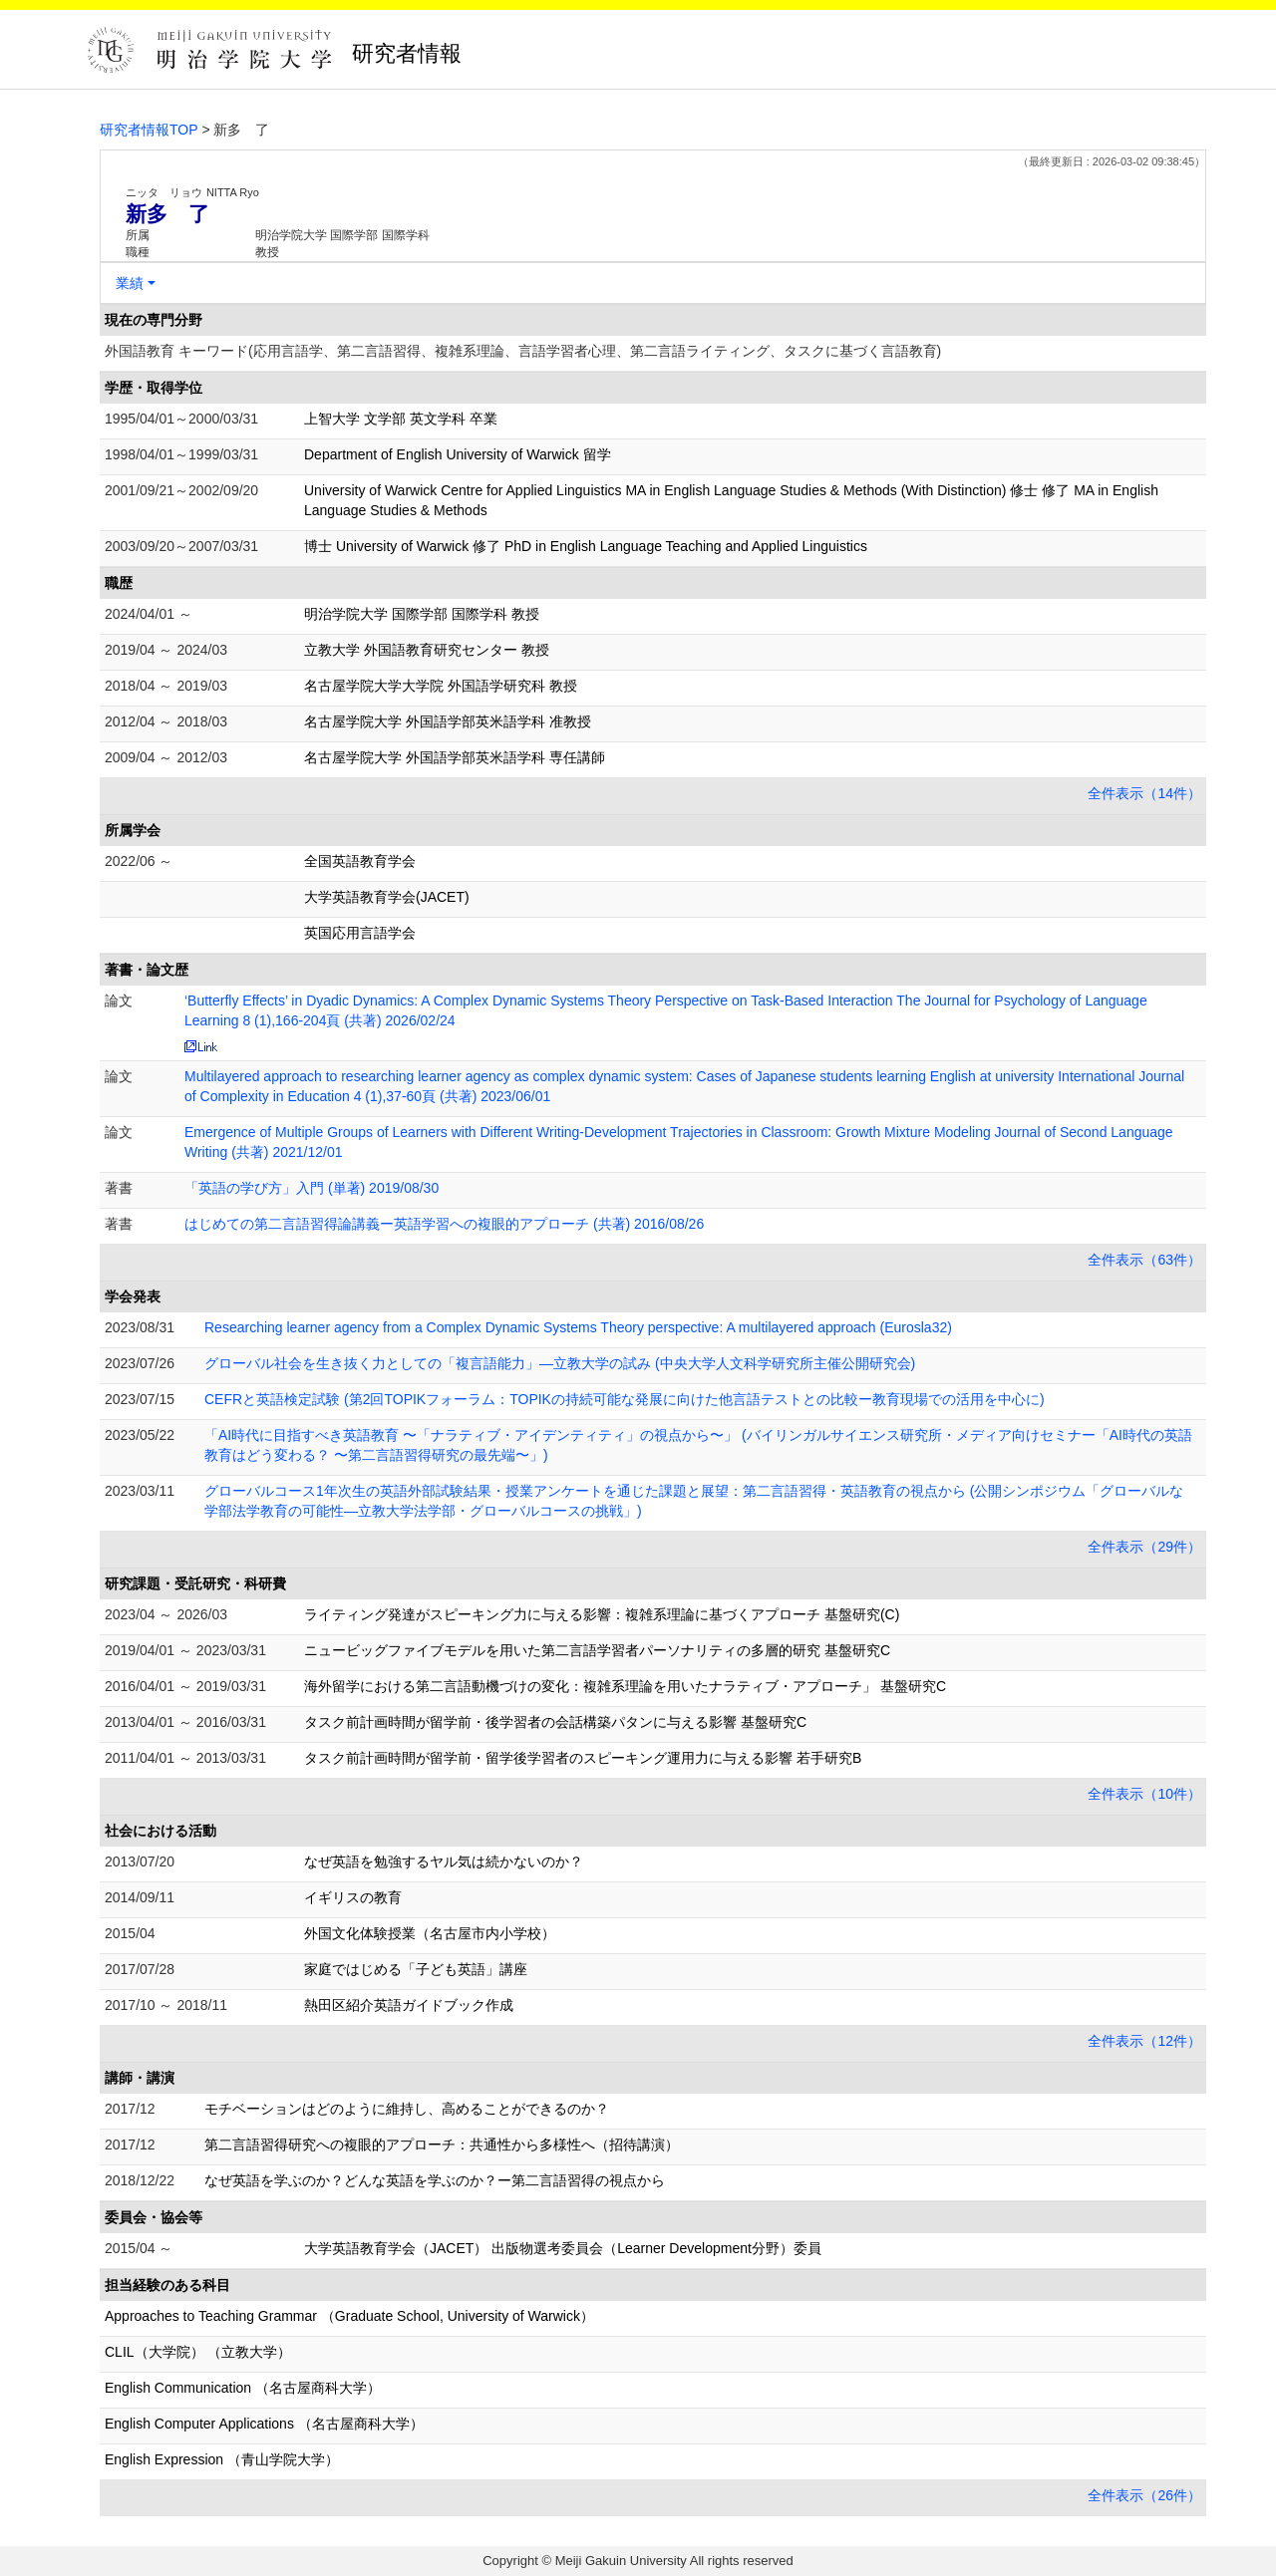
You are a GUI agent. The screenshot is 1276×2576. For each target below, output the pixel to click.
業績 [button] (130, 283)
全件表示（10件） (1144, 1794)
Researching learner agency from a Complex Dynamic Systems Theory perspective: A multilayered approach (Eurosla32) (578, 1327)
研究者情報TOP (149, 130)
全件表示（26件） (1144, 2495)
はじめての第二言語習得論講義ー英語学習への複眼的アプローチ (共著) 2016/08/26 (444, 1224)
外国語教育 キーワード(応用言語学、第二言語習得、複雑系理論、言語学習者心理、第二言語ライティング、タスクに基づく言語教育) (523, 351)
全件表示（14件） (1144, 793)
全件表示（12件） (1144, 2041)
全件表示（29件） (1144, 1547)
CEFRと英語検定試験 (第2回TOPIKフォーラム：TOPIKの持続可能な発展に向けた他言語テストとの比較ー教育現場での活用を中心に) (624, 1399)
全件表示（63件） (1144, 1260)
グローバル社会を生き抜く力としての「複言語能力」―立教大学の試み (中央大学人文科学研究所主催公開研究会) (559, 1363)
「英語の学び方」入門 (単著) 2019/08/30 (311, 1188)
